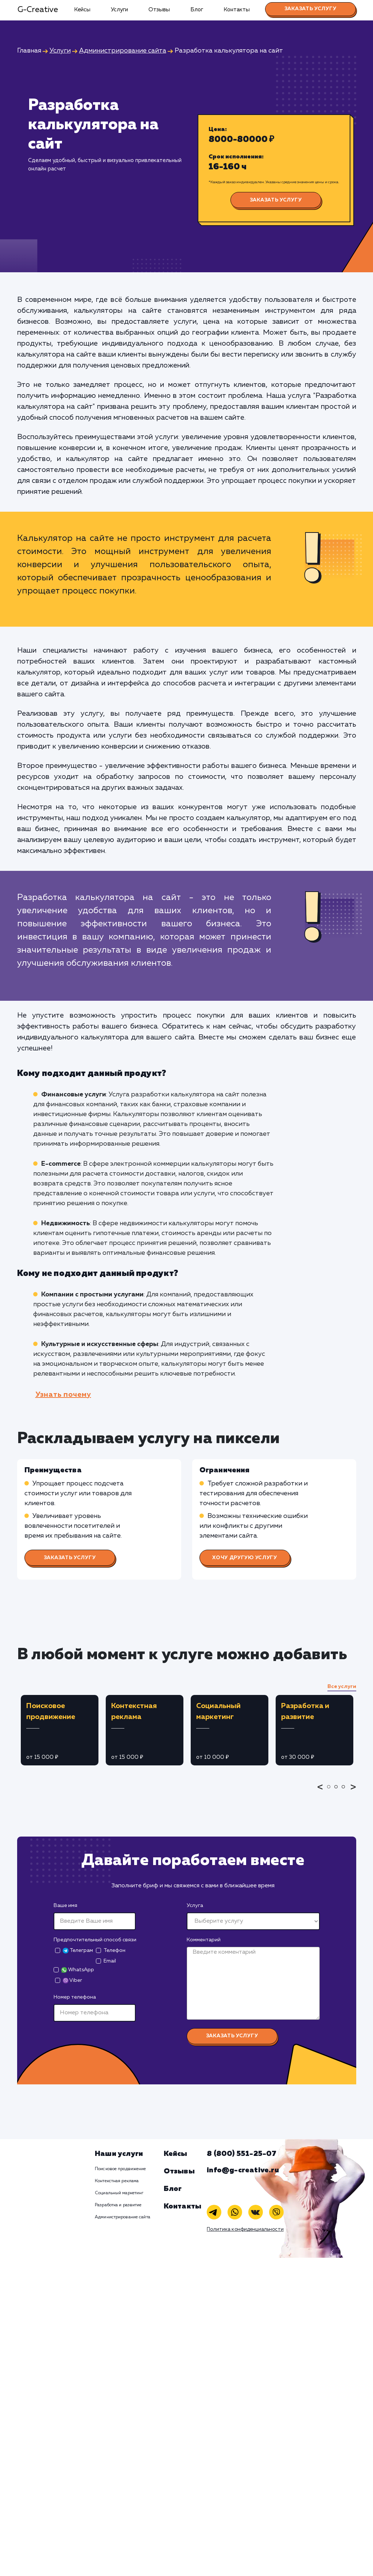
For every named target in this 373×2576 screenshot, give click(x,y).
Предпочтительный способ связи (95, 1939)
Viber (72, 1980)
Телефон (114, 1950)
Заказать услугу (310, 8)
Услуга (195, 1905)
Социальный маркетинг (119, 2193)
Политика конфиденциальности (245, 2229)
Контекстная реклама (117, 2181)
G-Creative (38, 10)
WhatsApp (77, 1970)
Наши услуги (119, 2153)
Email (110, 1961)
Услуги (119, 9)
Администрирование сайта (122, 2217)
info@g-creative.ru (243, 2170)
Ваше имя (65, 1905)
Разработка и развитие (118, 2205)
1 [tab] (330, 1791)
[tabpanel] (59, 1730)
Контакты (237, 9)
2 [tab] (338, 1791)
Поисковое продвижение (120, 2169)
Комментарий (204, 1939)
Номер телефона (75, 1997)
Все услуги (341, 1686)
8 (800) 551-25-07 (241, 2153)
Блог (196, 9)
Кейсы (82, 9)
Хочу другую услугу (244, 1557)
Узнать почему (63, 1394)
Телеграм (78, 1951)
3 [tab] (345, 1791)
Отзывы (159, 9)
